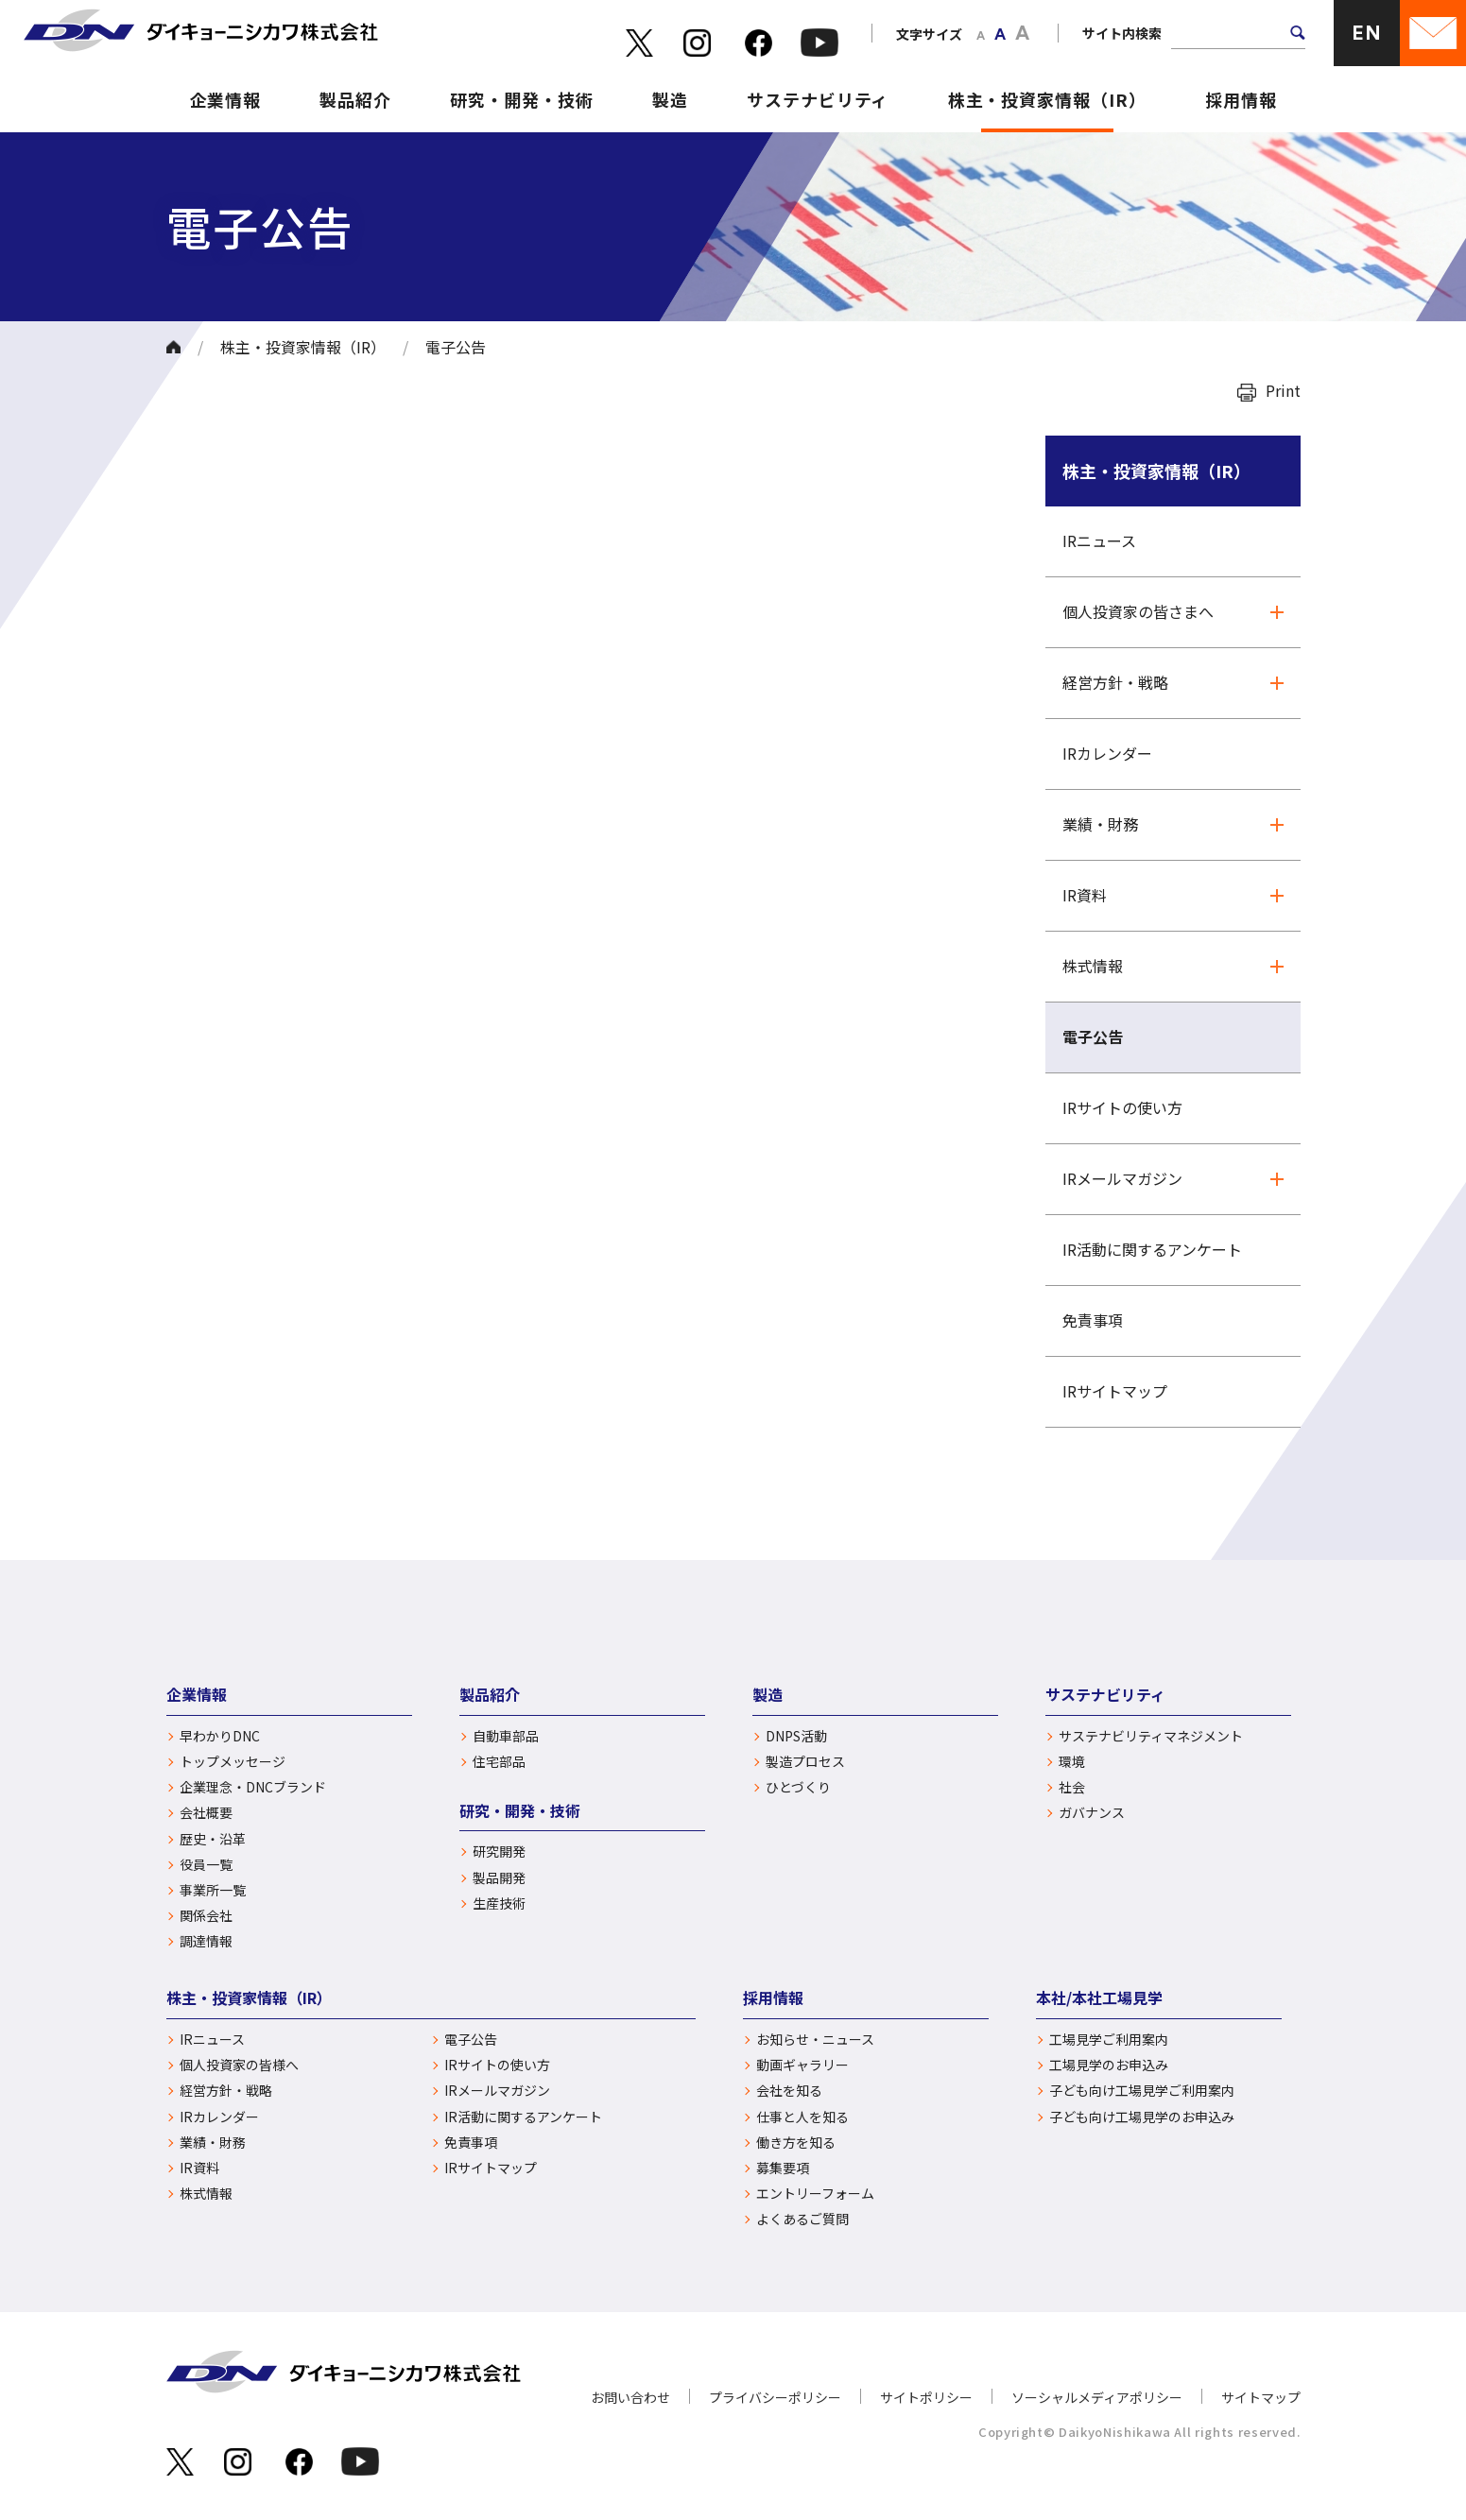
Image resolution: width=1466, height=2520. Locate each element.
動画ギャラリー (802, 2065)
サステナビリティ (817, 99)
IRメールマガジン (1122, 1178)
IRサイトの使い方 (1122, 1107)
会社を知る (789, 2091)
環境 (1072, 1762)
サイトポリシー (926, 2397)
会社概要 (206, 1813)
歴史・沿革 (213, 1839)
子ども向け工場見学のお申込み (1141, 2117)
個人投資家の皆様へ (239, 2065)
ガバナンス (1092, 1813)
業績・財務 (1100, 824)
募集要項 (782, 2168)
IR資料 (1084, 894)
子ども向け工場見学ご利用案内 (1141, 2091)
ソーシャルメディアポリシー (1096, 2397)
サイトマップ (1261, 2397)
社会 (1072, 1787)
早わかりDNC (220, 1736)
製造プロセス (805, 1762)
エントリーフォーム (815, 2194)
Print (1283, 390)
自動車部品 (506, 1736)
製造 (670, 99)
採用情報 (1241, 99)
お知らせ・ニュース (815, 2040)
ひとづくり (798, 1787)
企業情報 (226, 99)
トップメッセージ (232, 1762)
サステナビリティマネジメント (1151, 1736)
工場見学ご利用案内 (1108, 2040)
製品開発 (499, 1878)
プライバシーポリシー (775, 2397)
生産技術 (499, 1903)
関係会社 (206, 1916)
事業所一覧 (213, 1890)
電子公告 (1092, 1036)
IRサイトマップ (1114, 1391)
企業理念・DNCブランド (253, 1787)
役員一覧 (206, 1865)
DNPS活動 (796, 1736)
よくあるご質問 (802, 2219)
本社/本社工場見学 (1099, 1997)
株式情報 (1092, 965)
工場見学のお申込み (1108, 2065)
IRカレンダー (1107, 753)
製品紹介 (355, 99)
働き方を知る (796, 2142)
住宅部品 (499, 1762)
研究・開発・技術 (521, 99)
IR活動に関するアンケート (1152, 1249)
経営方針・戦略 (1115, 682)
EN (1367, 32)
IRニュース (1099, 540)
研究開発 (499, 1851)
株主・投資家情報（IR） (1047, 99)
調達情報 (206, 1941)
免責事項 (1092, 1320)
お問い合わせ (630, 2397)
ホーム (173, 346)
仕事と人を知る (802, 2117)
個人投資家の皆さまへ (1138, 611)
